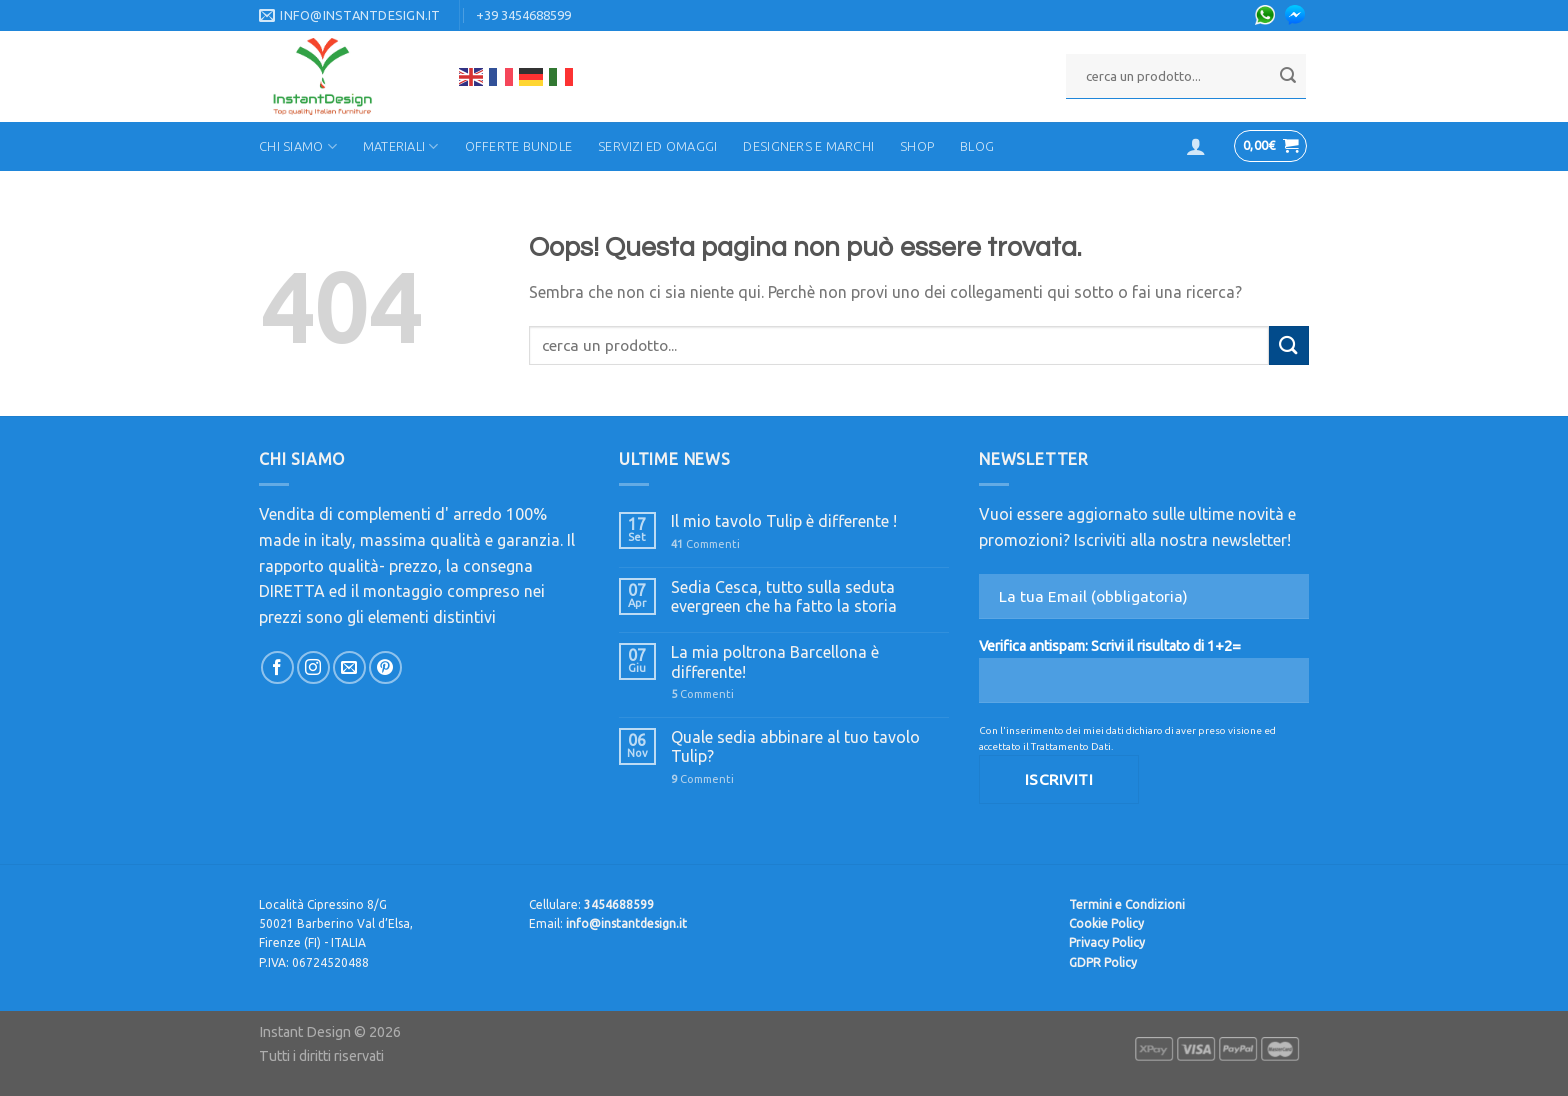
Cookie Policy (1106, 923)
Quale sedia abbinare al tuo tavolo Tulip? (795, 746)
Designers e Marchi (808, 146)
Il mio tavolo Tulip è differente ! (784, 521)
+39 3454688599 (523, 15)
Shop (917, 146)
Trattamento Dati (1071, 746)
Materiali (401, 146)
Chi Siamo (298, 146)
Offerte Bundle (519, 146)
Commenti (705, 544)
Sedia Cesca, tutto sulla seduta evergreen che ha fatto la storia (784, 596)
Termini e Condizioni (1127, 904)
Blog (977, 146)
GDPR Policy (1103, 962)
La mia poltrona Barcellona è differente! (775, 661)
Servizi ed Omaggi (657, 146)
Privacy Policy (1107, 942)
